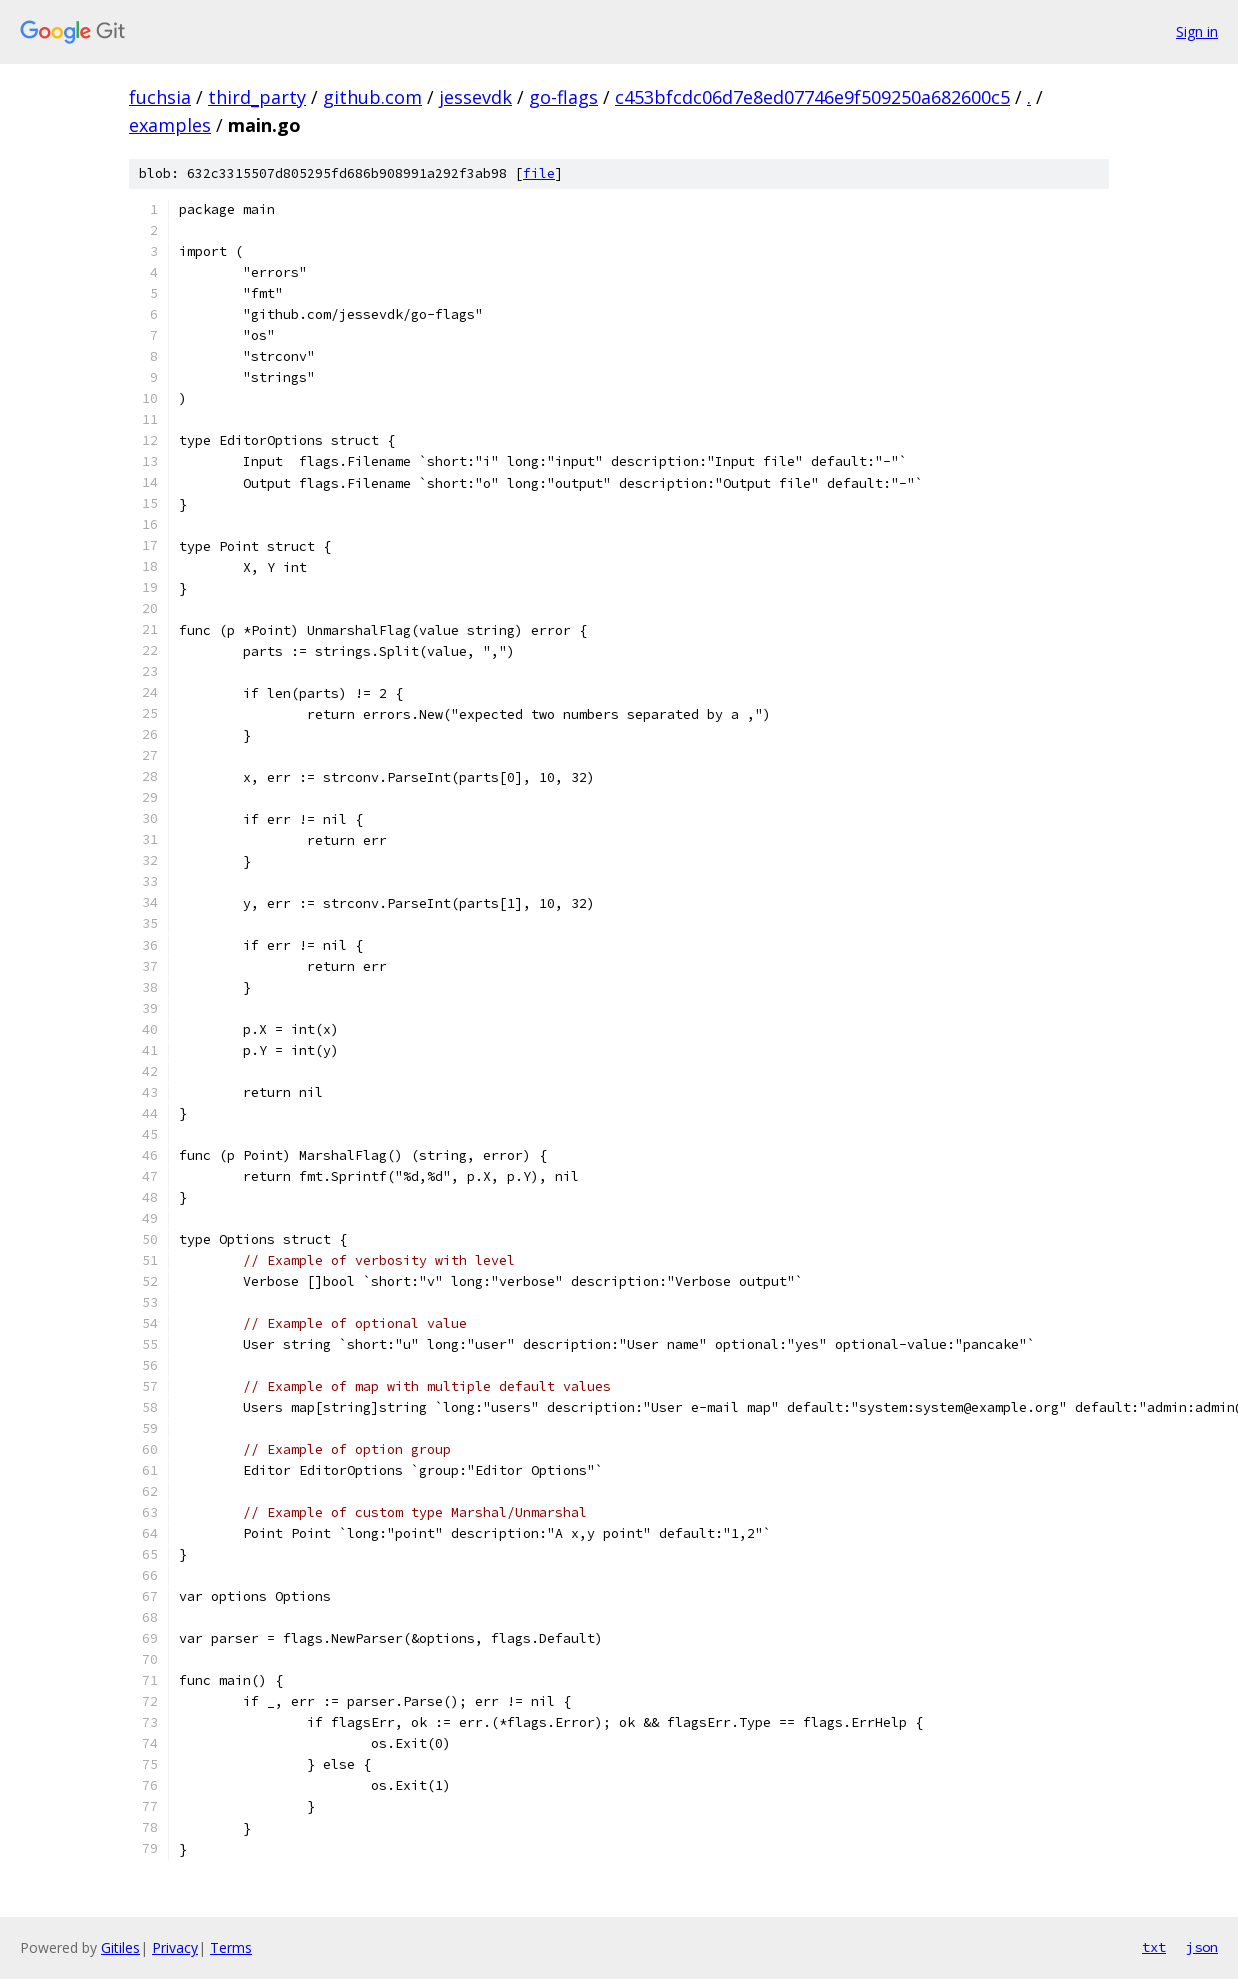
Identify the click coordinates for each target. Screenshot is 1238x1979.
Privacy (175, 1947)
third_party (257, 97)
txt (1154, 1947)
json (1202, 1947)
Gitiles (120, 1947)
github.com (372, 97)
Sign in (1197, 31)
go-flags (563, 97)
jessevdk (475, 97)
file (539, 173)
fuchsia (160, 97)
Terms (231, 1947)
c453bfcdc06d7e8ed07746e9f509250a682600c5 (812, 97)
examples (170, 125)
